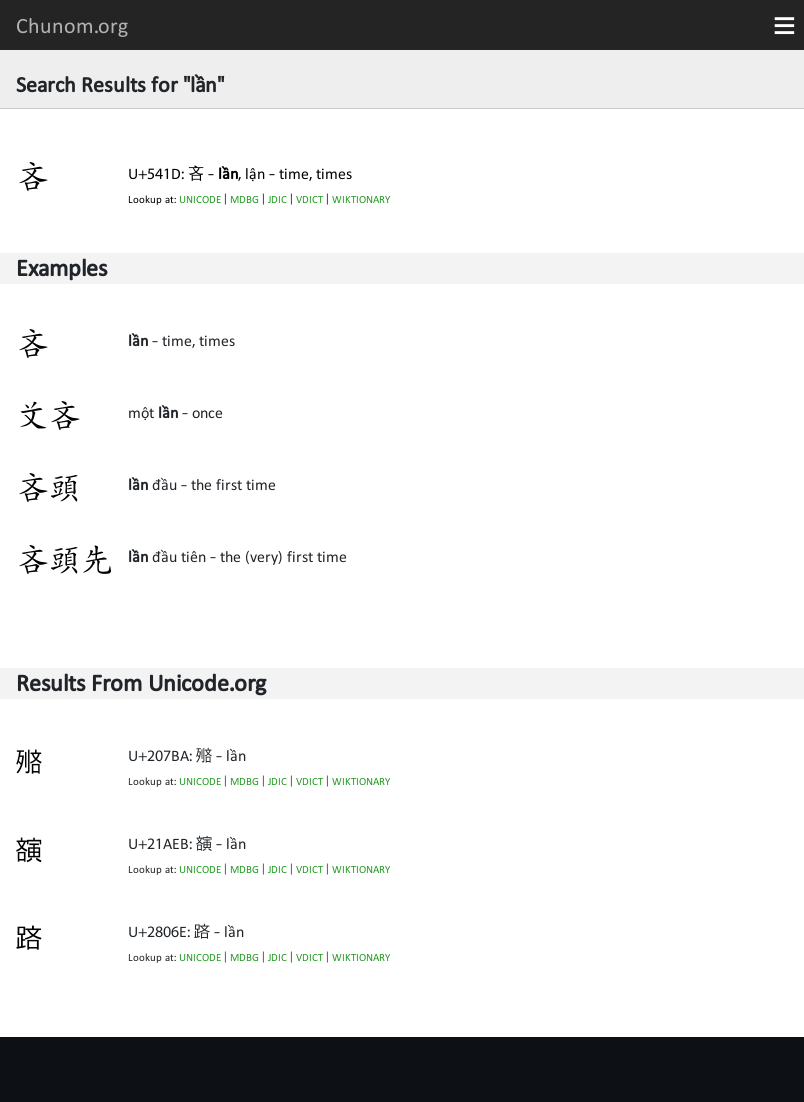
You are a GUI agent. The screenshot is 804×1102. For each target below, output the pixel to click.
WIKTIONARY (361, 199)
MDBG (244, 199)
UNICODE (200, 199)
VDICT (309, 199)
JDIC (277, 199)
